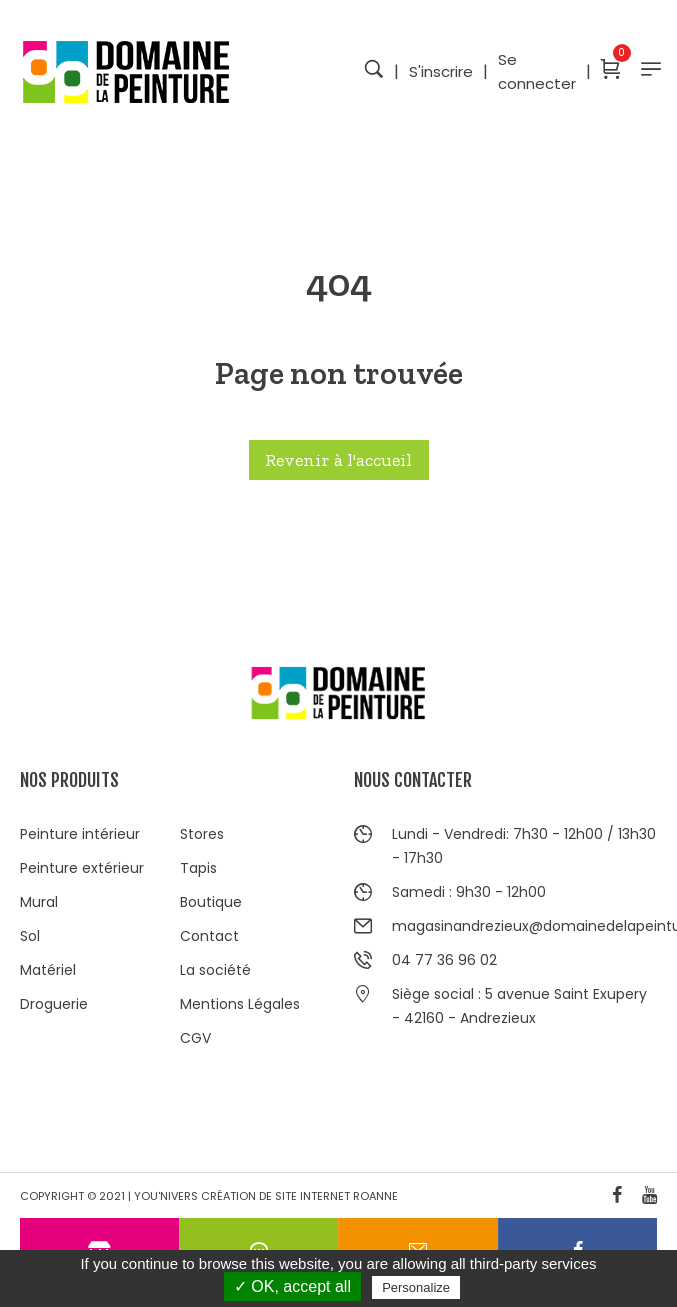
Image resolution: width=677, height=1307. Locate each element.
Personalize (416, 1287)
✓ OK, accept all (292, 1286)
